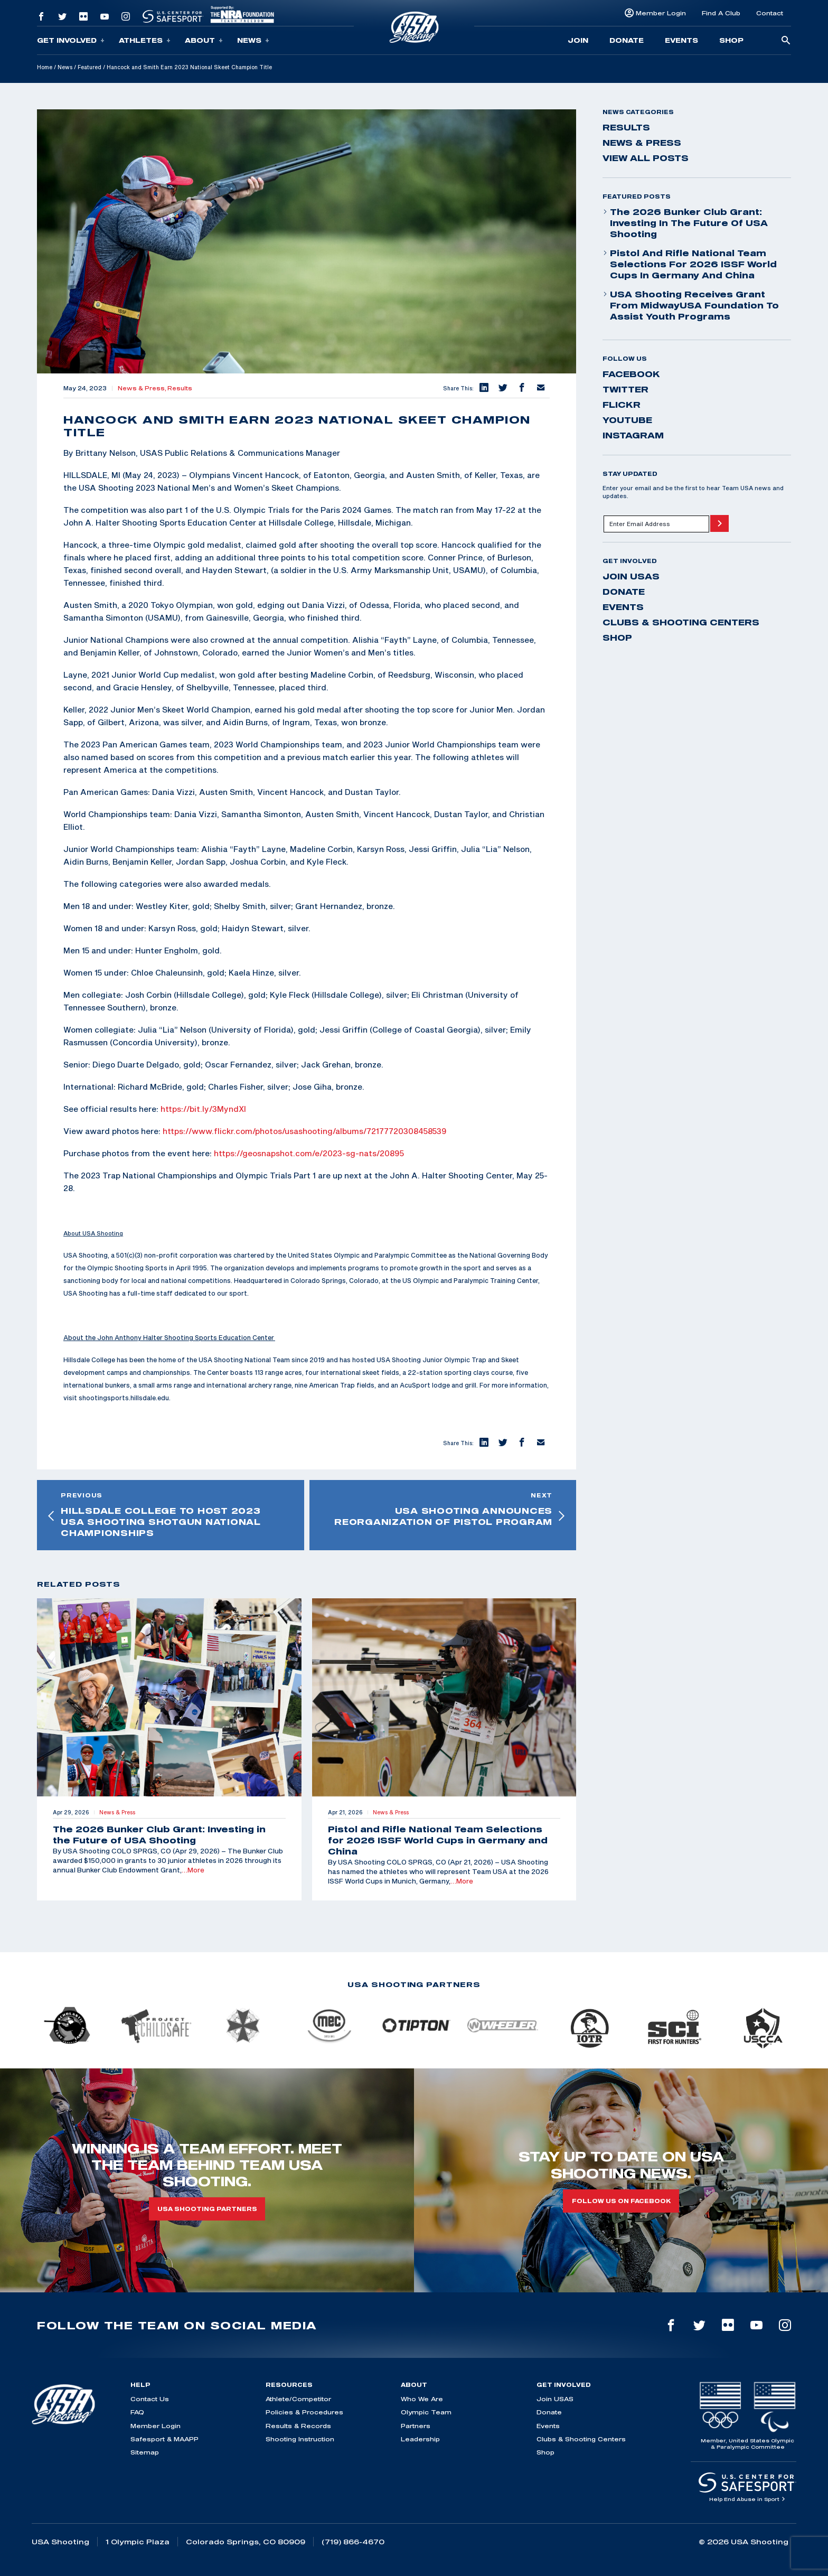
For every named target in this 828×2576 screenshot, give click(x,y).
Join (578, 40)
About (204, 40)
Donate (626, 40)
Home (44, 67)
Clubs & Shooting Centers (681, 622)
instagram (633, 435)
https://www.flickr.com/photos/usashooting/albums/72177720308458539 (305, 1131)
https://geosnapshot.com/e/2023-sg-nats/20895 (309, 1153)
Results (179, 388)
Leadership (420, 2439)
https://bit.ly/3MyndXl (203, 1108)
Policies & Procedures (304, 2412)
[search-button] (785, 41)
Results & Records (298, 2425)
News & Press (642, 142)
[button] (483, 388)
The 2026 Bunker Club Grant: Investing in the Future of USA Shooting (685, 223)
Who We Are (422, 2398)
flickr (622, 404)
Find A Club (721, 13)
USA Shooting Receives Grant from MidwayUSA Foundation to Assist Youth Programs (691, 305)
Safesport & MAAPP (164, 2439)
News (253, 40)
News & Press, (142, 388)
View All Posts (646, 158)
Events (681, 40)
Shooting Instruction (300, 2439)
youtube (627, 420)
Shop (731, 40)
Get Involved (71, 40)
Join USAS (631, 576)
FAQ (137, 2412)
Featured (89, 67)
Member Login (661, 13)
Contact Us (149, 2398)
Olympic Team (426, 2412)
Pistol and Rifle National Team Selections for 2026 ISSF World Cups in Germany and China (690, 264)
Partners (415, 2425)
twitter (625, 389)
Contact (769, 13)
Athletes (145, 40)
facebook (631, 374)
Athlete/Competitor (298, 2398)
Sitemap (144, 2452)
